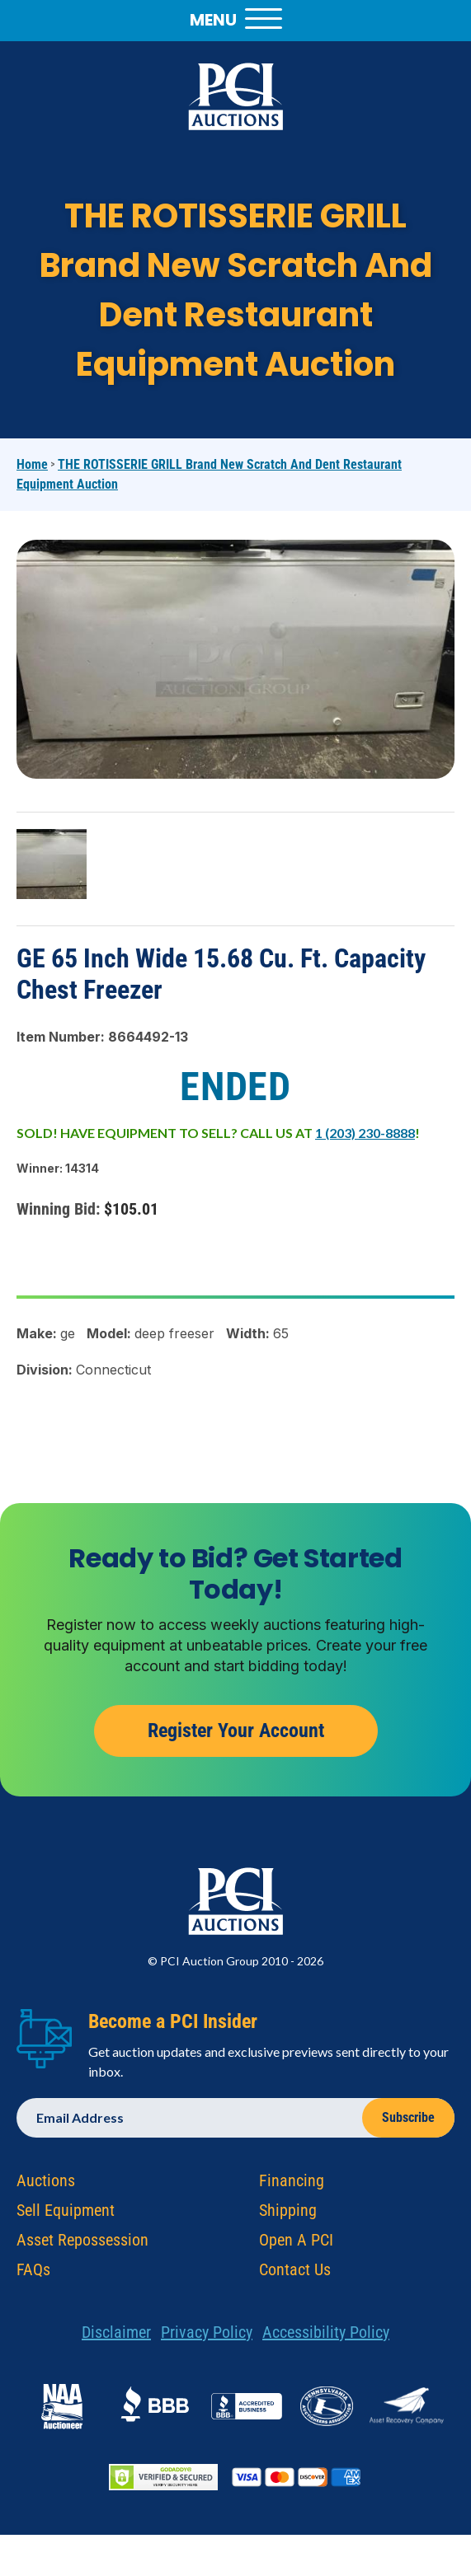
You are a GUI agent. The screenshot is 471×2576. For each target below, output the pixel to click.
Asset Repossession (82, 2245)
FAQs (33, 2275)
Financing (291, 2186)
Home (32, 464)
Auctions (45, 2186)
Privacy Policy (206, 2338)
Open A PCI (296, 2245)
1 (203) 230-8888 (365, 1132)
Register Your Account (236, 1737)
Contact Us (295, 2275)
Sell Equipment (65, 2216)
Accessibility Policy (325, 2338)
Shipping (288, 2216)
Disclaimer (116, 2338)
